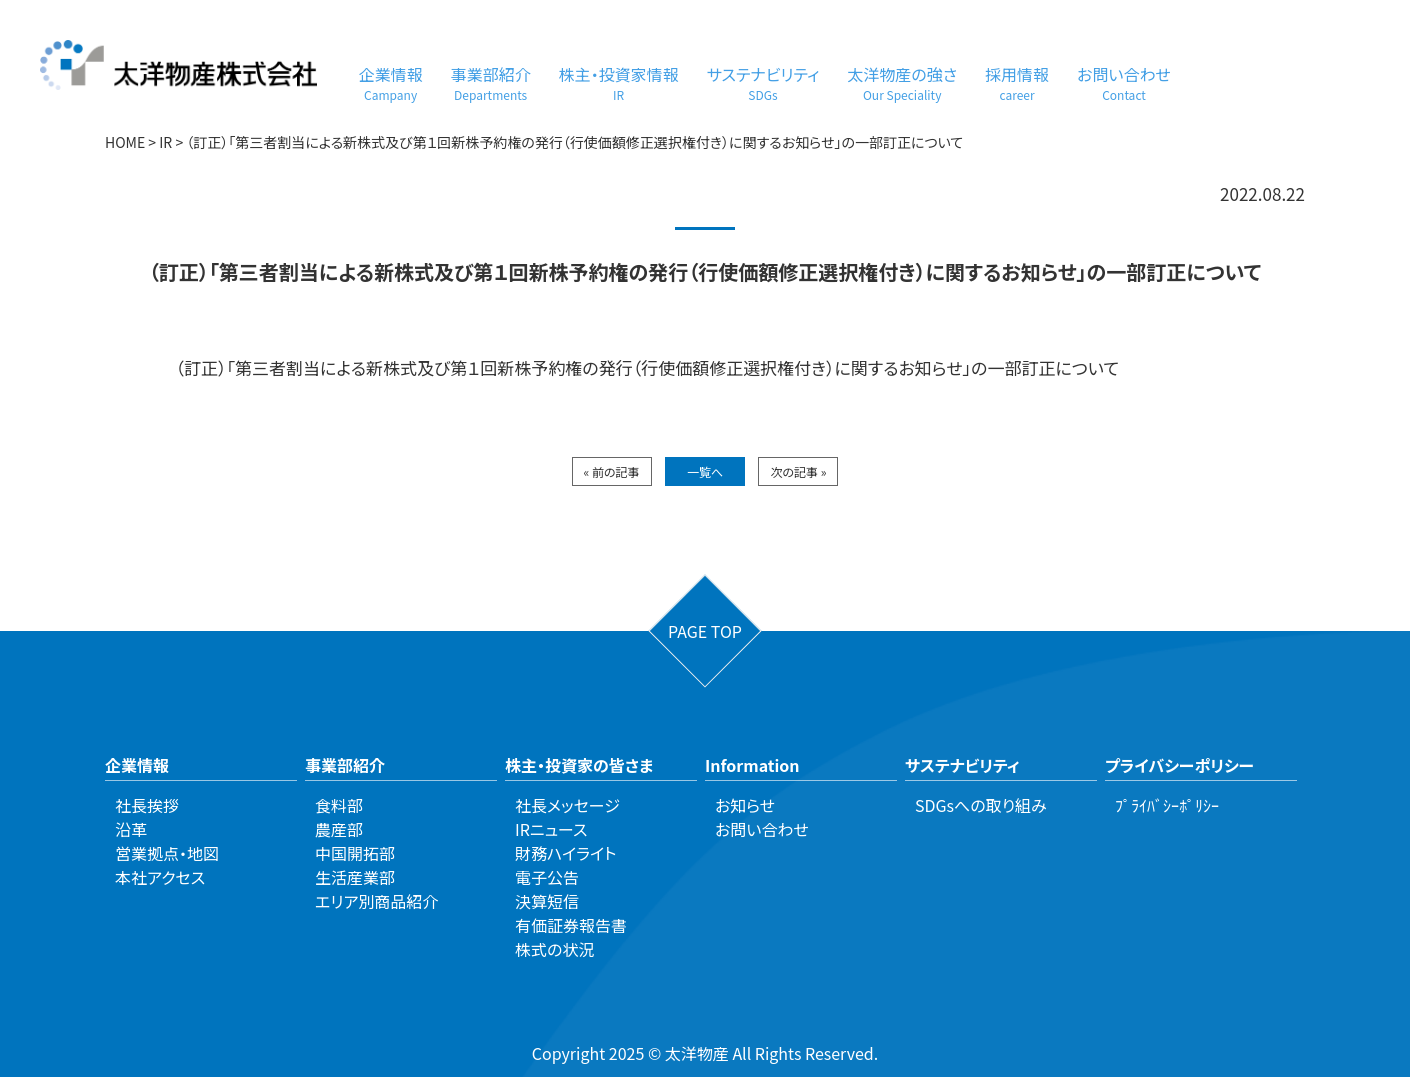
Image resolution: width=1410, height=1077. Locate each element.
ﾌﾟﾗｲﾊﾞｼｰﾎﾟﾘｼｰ (1167, 805)
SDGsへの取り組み (981, 805)
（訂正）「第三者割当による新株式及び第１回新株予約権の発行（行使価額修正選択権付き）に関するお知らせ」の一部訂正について (647, 367)
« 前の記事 (612, 471)
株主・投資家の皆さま (579, 765)
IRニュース (551, 829)
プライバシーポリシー (1179, 765)
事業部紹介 (491, 82)
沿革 (131, 829)
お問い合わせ (1124, 82)
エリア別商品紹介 (376, 901)
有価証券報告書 (571, 925)
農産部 (339, 829)
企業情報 (391, 82)
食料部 (339, 805)
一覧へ (705, 471)
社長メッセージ (567, 805)
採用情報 (1017, 82)
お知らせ (745, 805)
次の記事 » (798, 471)
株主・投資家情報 (619, 82)
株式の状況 (554, 949)
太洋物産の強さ (902, 82)
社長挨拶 (147, 805)
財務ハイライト (565, 853)
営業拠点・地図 (167, 853)
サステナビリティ (763, 82)
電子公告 (547, 877)
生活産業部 (355, 877)
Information (752, 765)
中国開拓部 (355, 853)
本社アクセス (160, 877)
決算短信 (547, 901)
